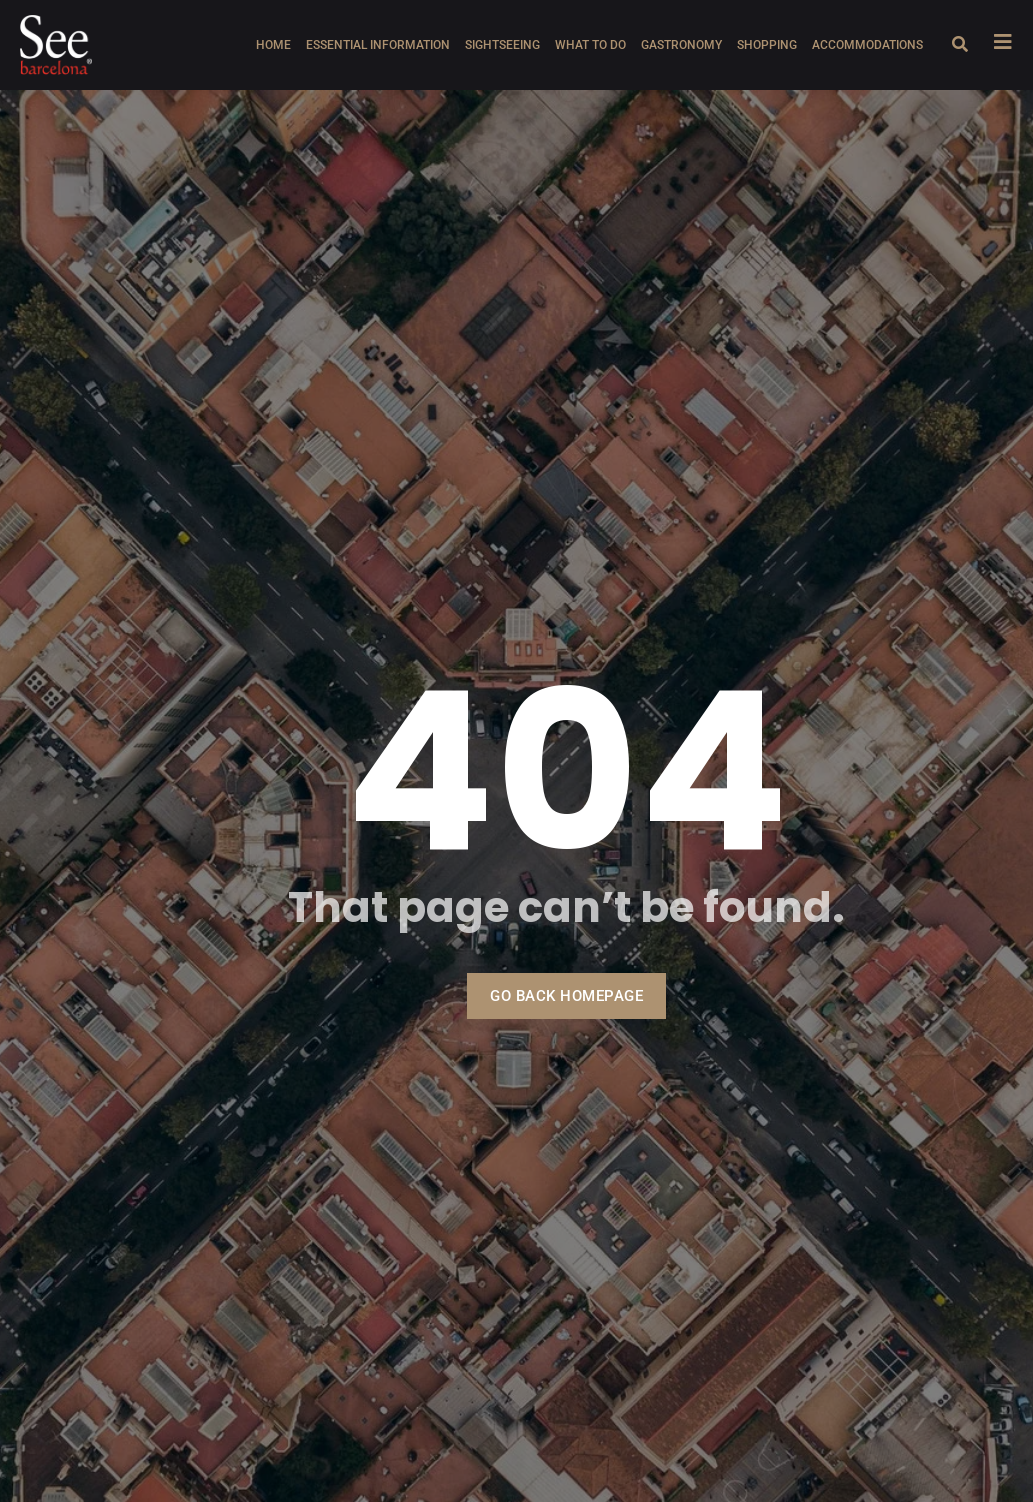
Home (273, 45)
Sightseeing (502, 45)
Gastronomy (681, 45)
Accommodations (867, 45)
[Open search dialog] (960, 45)
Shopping (767, 45)
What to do (590, 45)
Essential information (378, 45)
